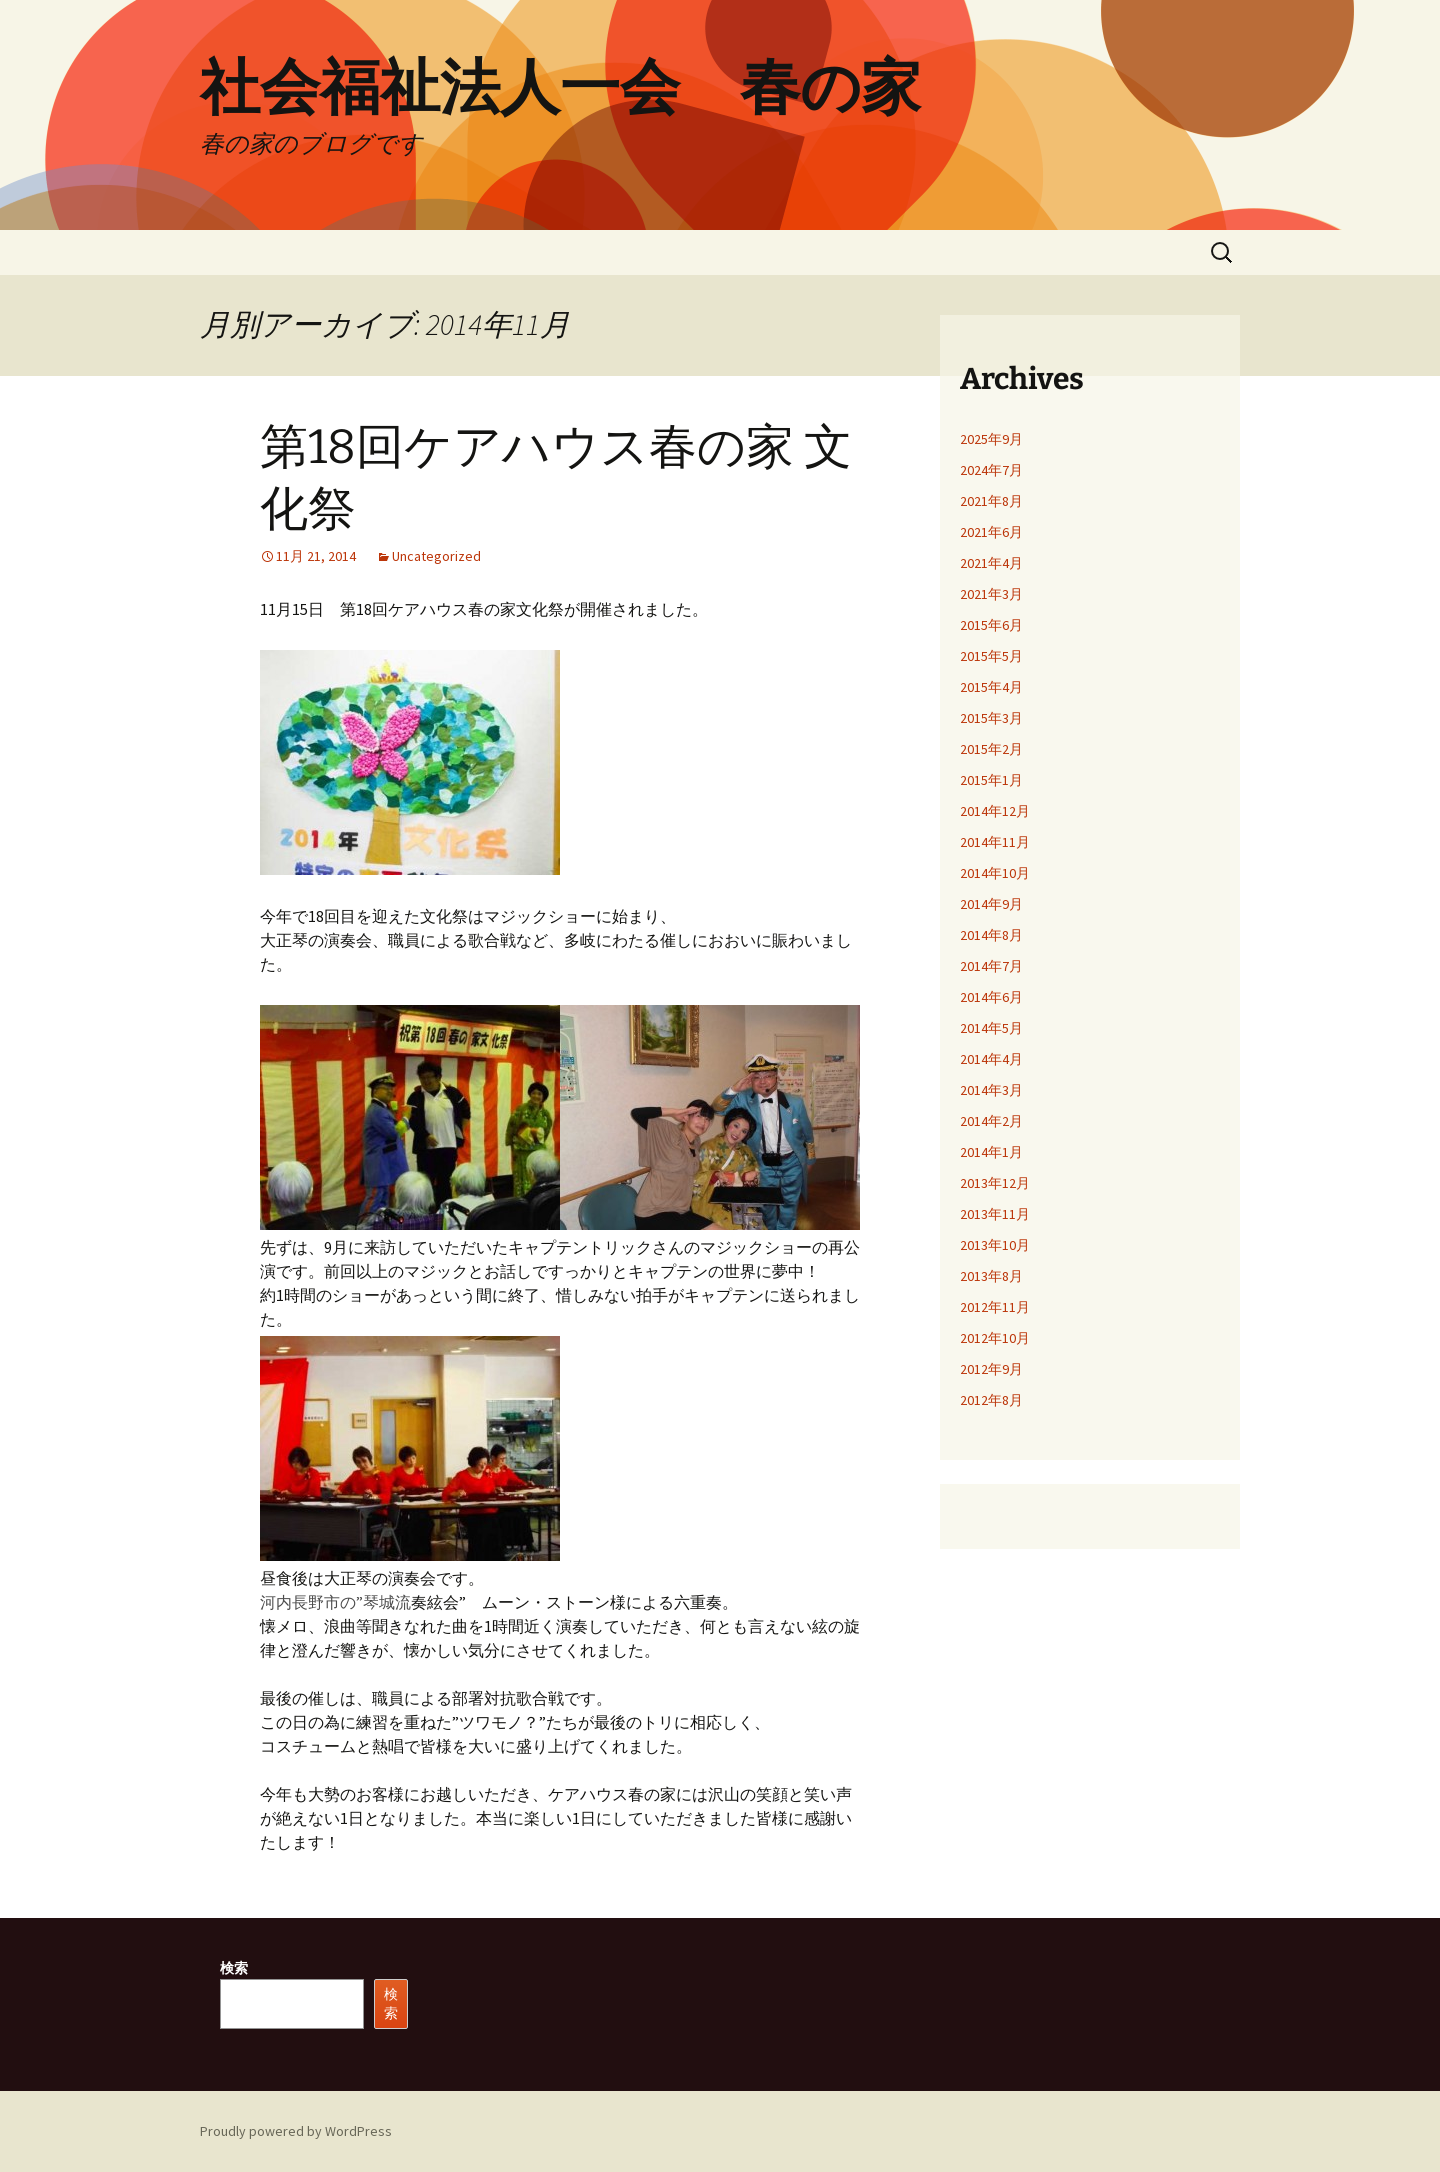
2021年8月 (991, 501)
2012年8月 (991, 1400)
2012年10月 (995, 1338)
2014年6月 (991, 997)
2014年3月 (991, 1090)
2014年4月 (991, 1059)
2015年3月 (991, 718)
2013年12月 (995, 1183)
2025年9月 (991, 439)
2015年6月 (991, 625)
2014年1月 (991, 1152)
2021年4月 (991, 563)
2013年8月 (991, 1276)
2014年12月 (995, 811)
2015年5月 (991, 656)
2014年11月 (995, 842)
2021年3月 (991, 594)
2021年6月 (991, 532)
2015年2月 (991, 749)
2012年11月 (995, 1307)
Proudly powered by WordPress (296, 2131)
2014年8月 (991, 935)
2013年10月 (995, 1245)
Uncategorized (436, 556)
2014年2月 (991, 1121)
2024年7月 (991, 470)
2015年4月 (991, 687)
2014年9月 (991, 904)
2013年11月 (995, 1214)
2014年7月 (991, 966)
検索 (234, 1968)
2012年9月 (991, 1369)
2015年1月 (991, 780)
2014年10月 (995, 873)
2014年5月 (991, 1028)
